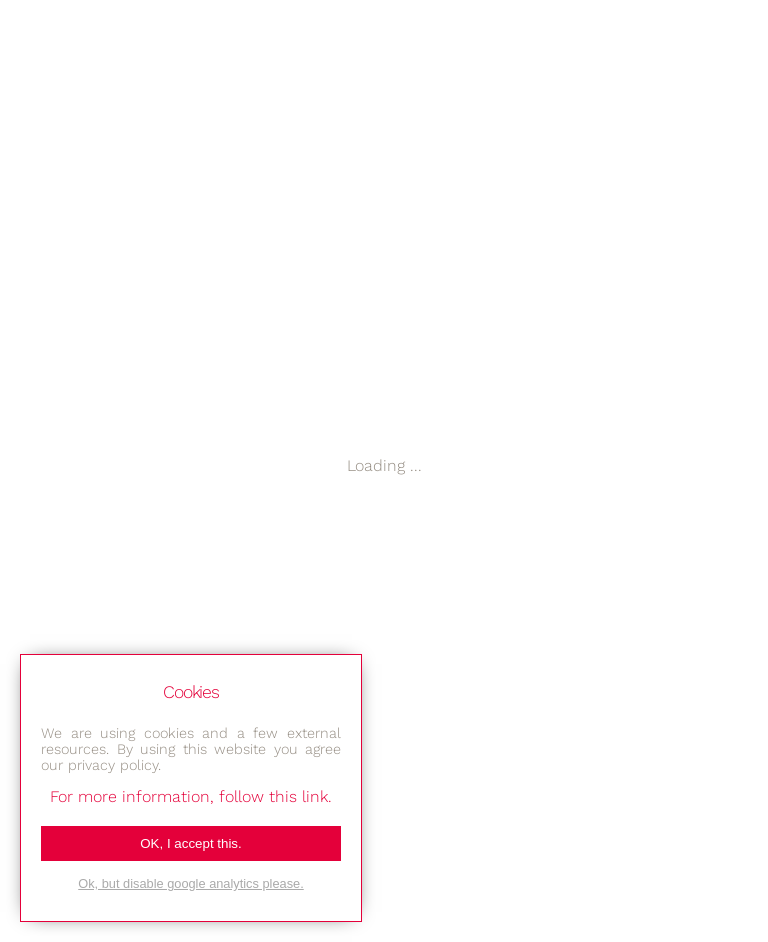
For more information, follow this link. (191, 796)
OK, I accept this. (190, 843)
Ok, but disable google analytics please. (191, 883)
